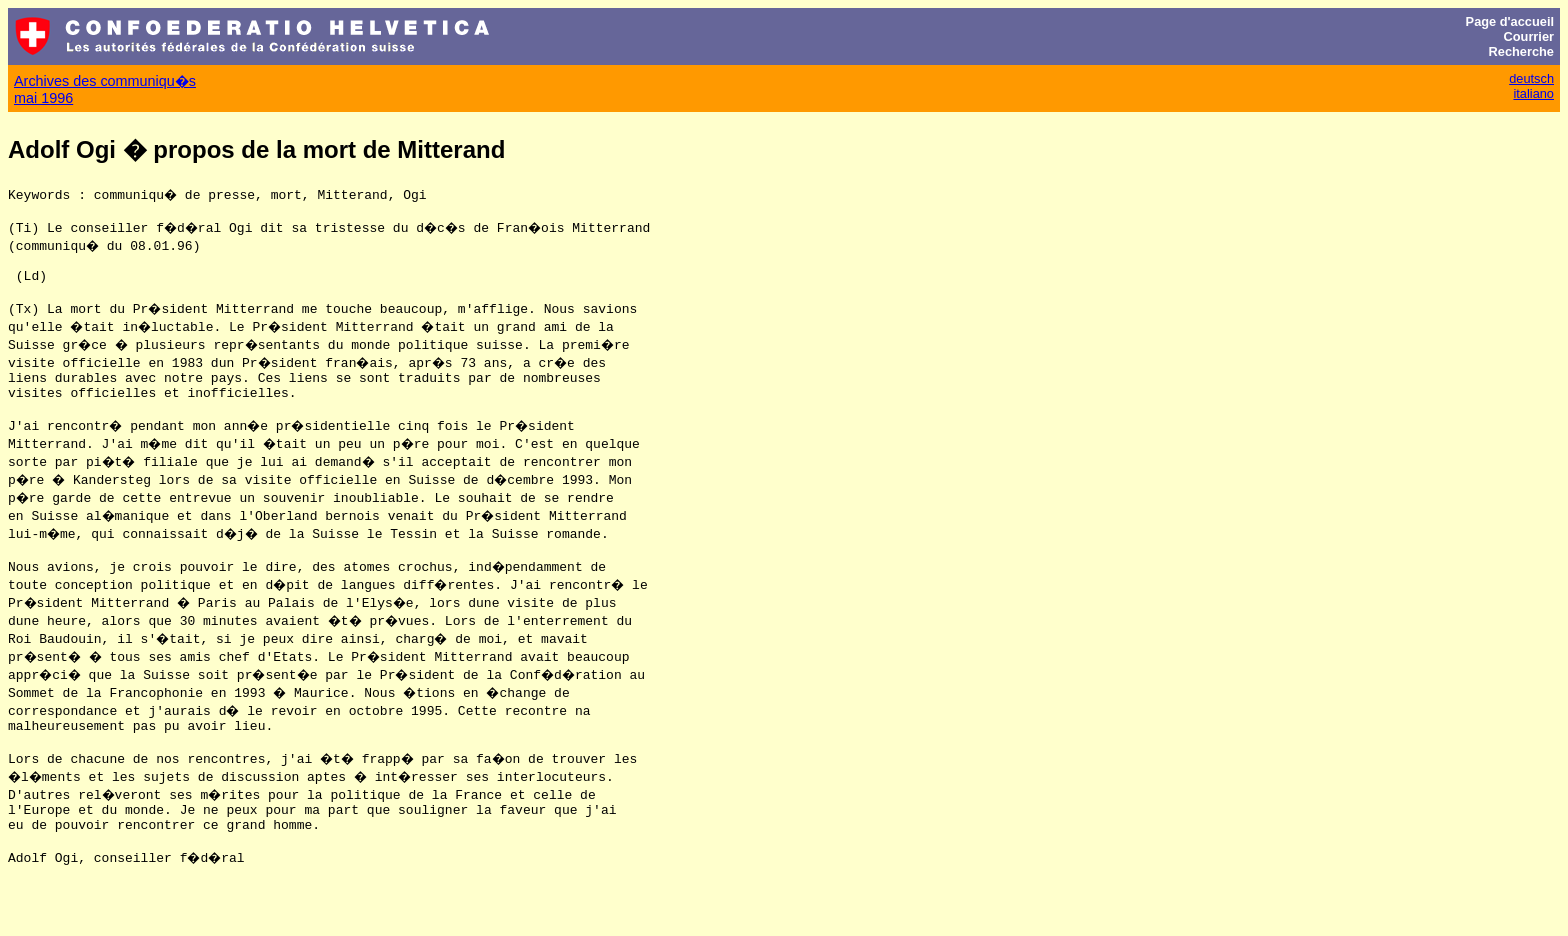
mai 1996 (43, 98)
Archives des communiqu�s (105, 81)
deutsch (1531, 78)
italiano (1533, 93)
